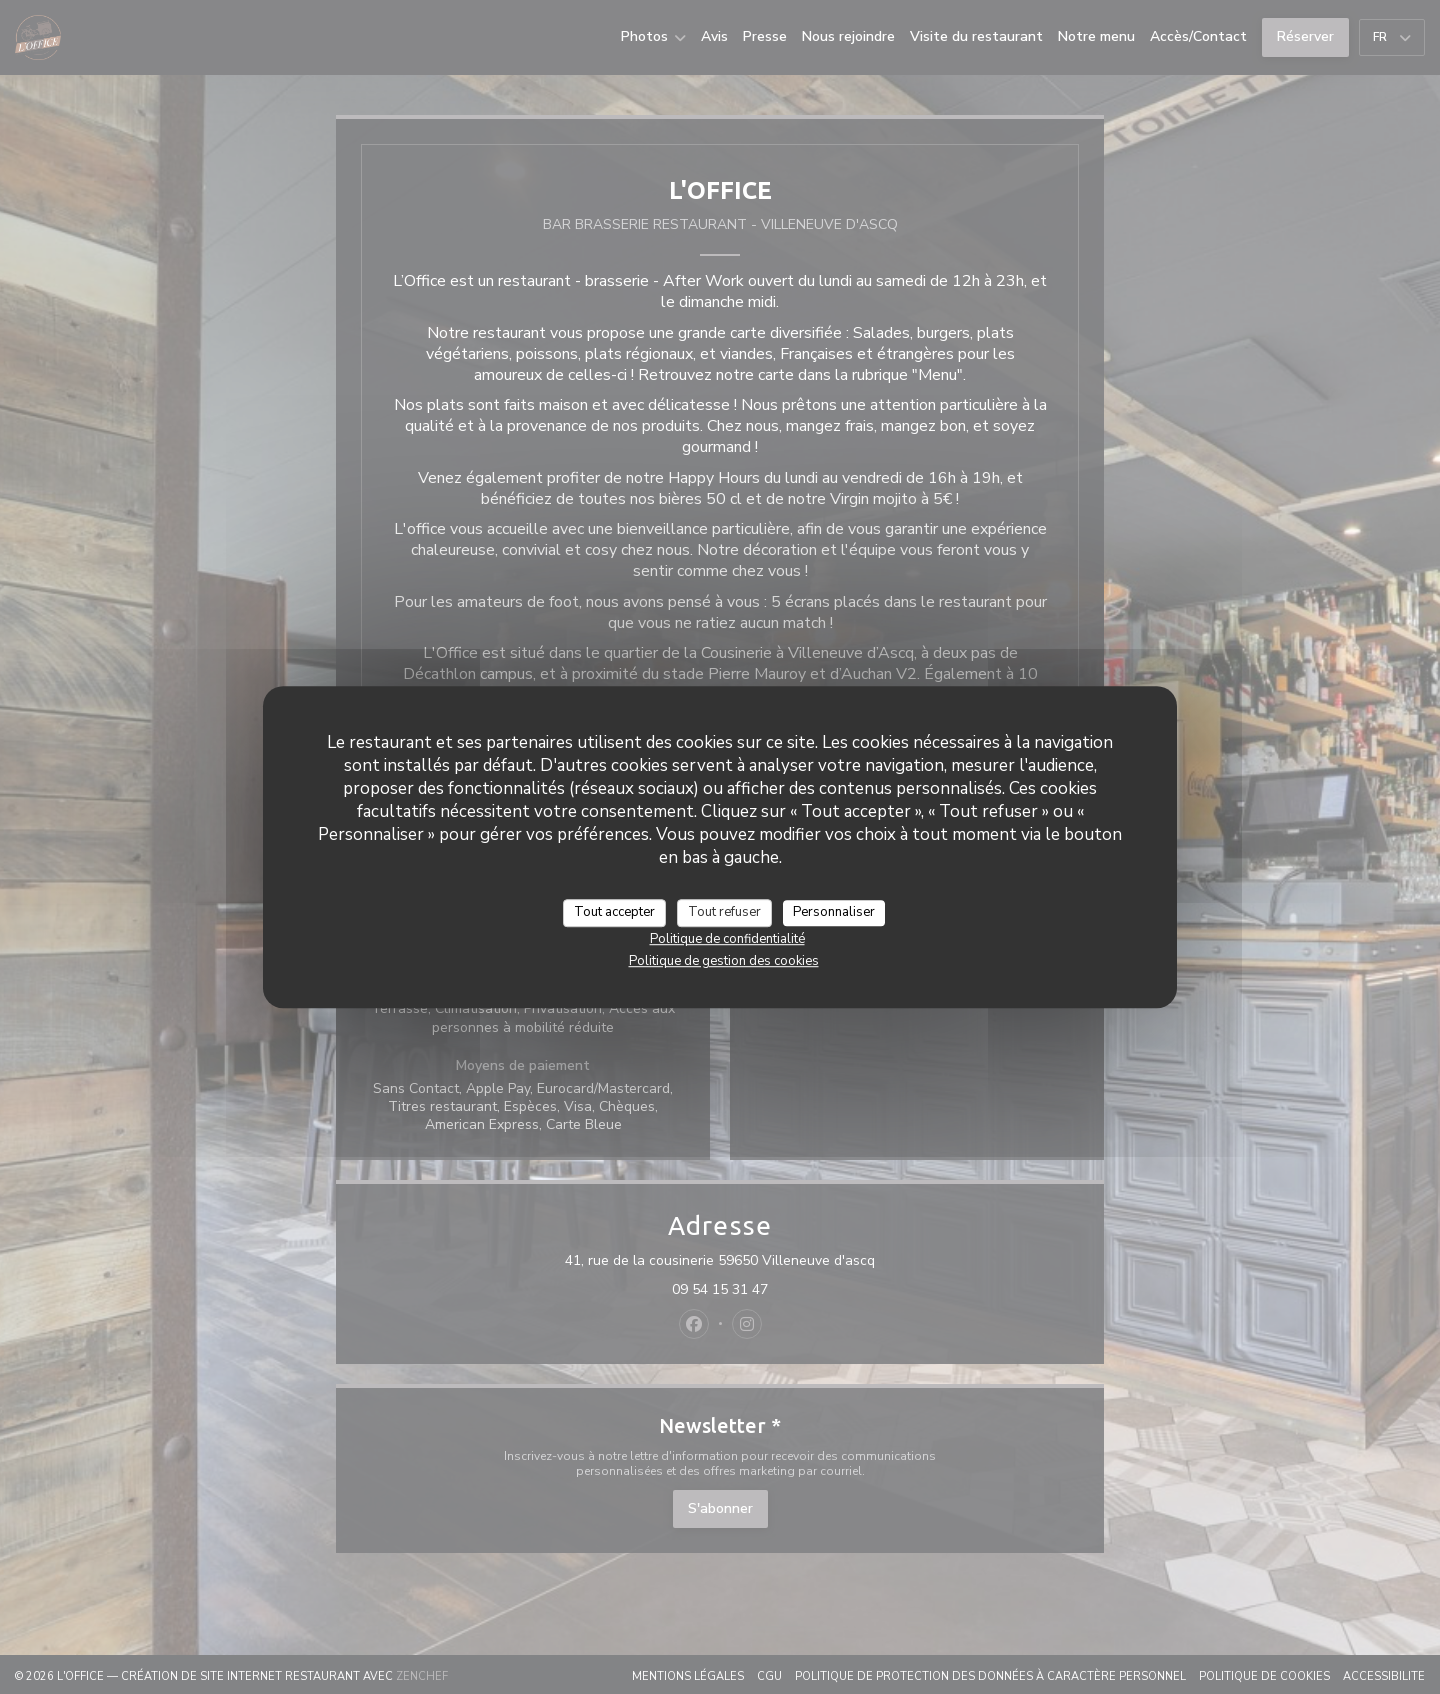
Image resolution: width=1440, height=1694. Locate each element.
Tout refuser (724, 912)
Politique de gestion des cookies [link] (724, 961)
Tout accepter (614, 912)
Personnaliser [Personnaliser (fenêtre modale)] (834, 912)
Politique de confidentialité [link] (727, 939)
